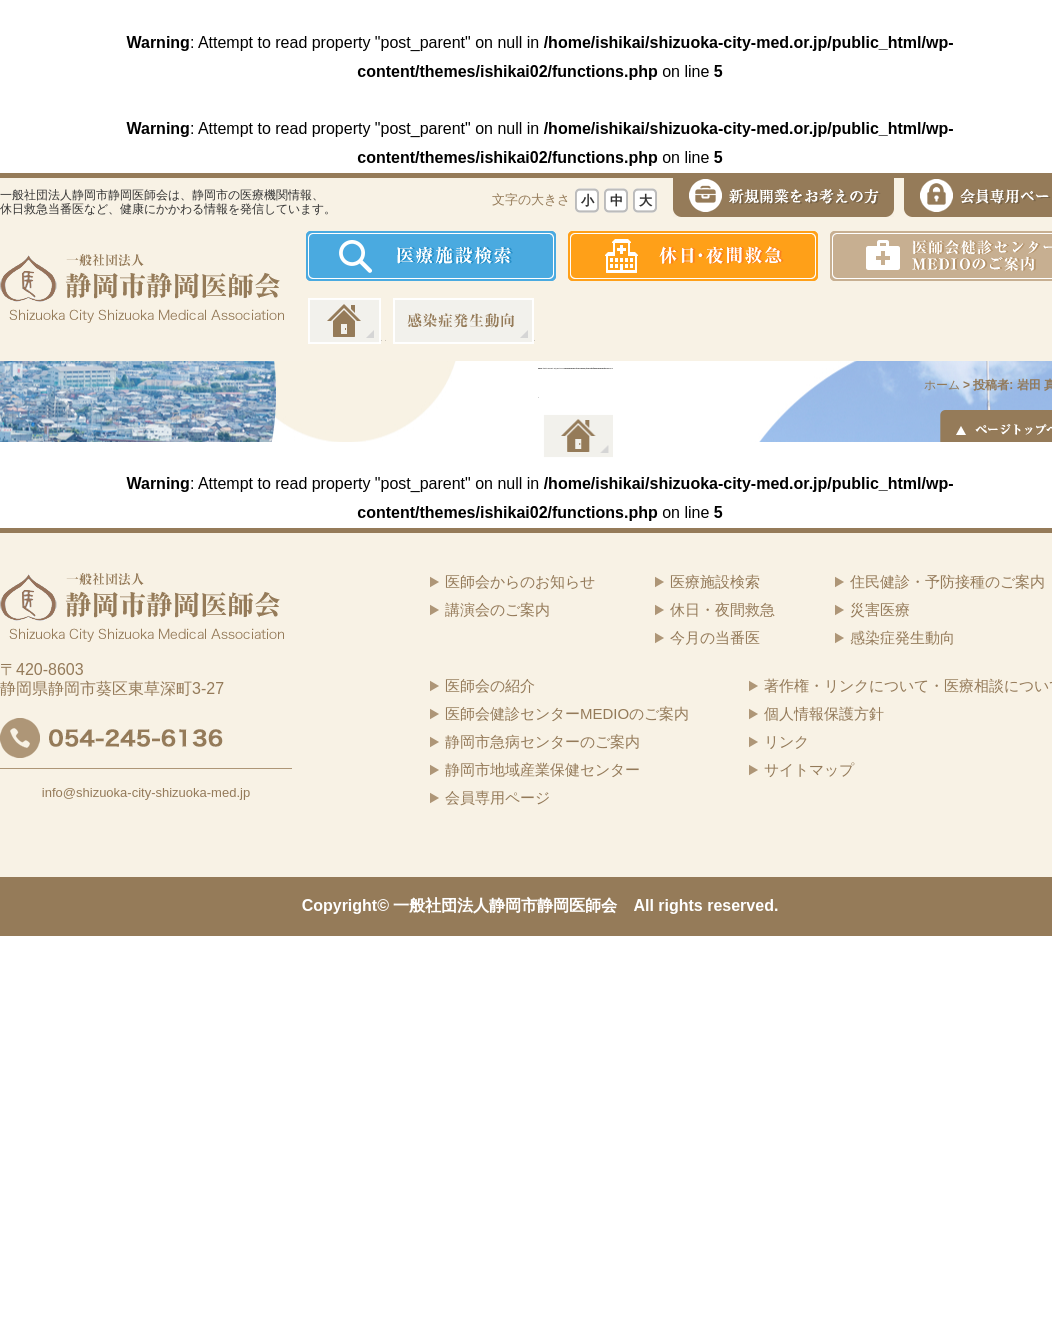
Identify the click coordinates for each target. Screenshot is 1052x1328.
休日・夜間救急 (722, 609)
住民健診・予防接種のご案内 (947, 581)
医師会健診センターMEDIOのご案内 (567, 713)
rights (680, 905)
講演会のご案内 (497, 609)
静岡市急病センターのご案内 (542, 741)
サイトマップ (809, 769)
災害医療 (880, 609)
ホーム (344, 321)
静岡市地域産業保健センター (542, 769)
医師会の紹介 (490, 685)
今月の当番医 (715, 637)
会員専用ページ (497, 797)
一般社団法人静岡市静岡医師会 (505, 905)
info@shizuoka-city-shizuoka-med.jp (146, 792)
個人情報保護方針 (824, 713)
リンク (786, 741)
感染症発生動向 (463, 321)
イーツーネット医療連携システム (577, 436)
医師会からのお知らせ (520, 581)
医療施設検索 (715, 581)
